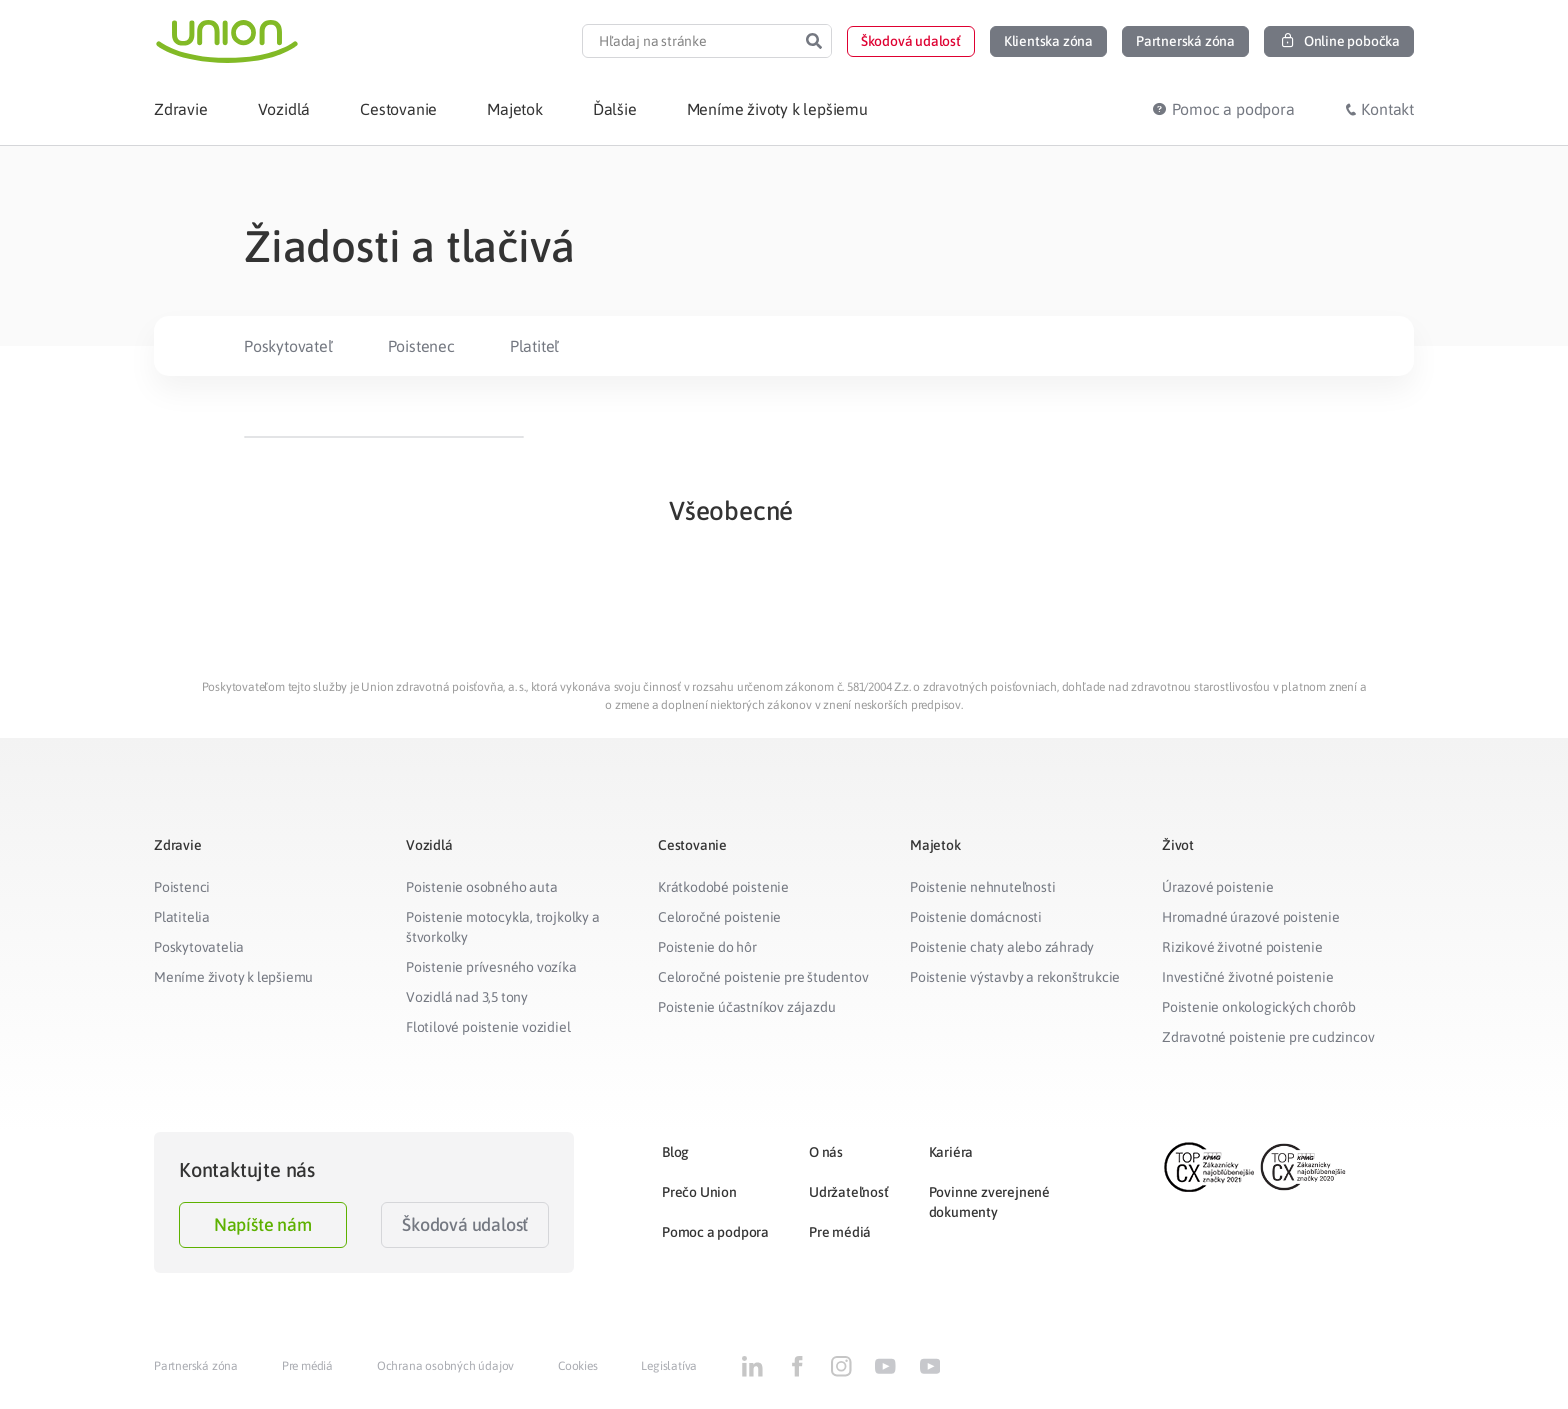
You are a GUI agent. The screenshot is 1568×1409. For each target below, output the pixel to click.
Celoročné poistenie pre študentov (763, 977)
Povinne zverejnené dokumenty (989, 1202)
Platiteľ (534, 346)
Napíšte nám (263, 1224)
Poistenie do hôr (707, 947)
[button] (911, 41)
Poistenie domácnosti (976, 917)
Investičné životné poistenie (1247, 977)
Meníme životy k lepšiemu (233, 977)
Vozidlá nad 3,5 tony (467, 997)
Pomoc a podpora (715, 1232)
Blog (675, 1152)
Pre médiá (840, 1232)
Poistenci (182, 887)
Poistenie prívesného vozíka (491, 967)
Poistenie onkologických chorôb (1259, 1007)
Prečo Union (699, 1192)
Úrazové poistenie (1218, 887)
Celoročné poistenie (719, 917)
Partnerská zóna (196, 1366)
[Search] (814, 41)
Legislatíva (669, 1366)
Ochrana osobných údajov (445, 1366)
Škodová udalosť (465, 1224)
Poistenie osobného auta (481, 887)
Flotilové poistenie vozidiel (488, 1027)
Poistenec (421, 346)
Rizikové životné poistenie (1242, 947)
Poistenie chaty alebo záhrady (1002, 947)
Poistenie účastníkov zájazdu (746, 1007)
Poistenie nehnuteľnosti (982, 887)
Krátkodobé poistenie (723, 887)
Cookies (578, 1366)
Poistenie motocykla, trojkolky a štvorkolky (503, 927)
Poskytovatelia (199, 947)
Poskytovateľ (288, 346)
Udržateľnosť (849, 1192)
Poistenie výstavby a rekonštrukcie (1015, 977)
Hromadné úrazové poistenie (1251, 917)
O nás (826, 1152)
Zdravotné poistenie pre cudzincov (1268, 1037)
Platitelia (182, 917)
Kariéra (951, 1152)
